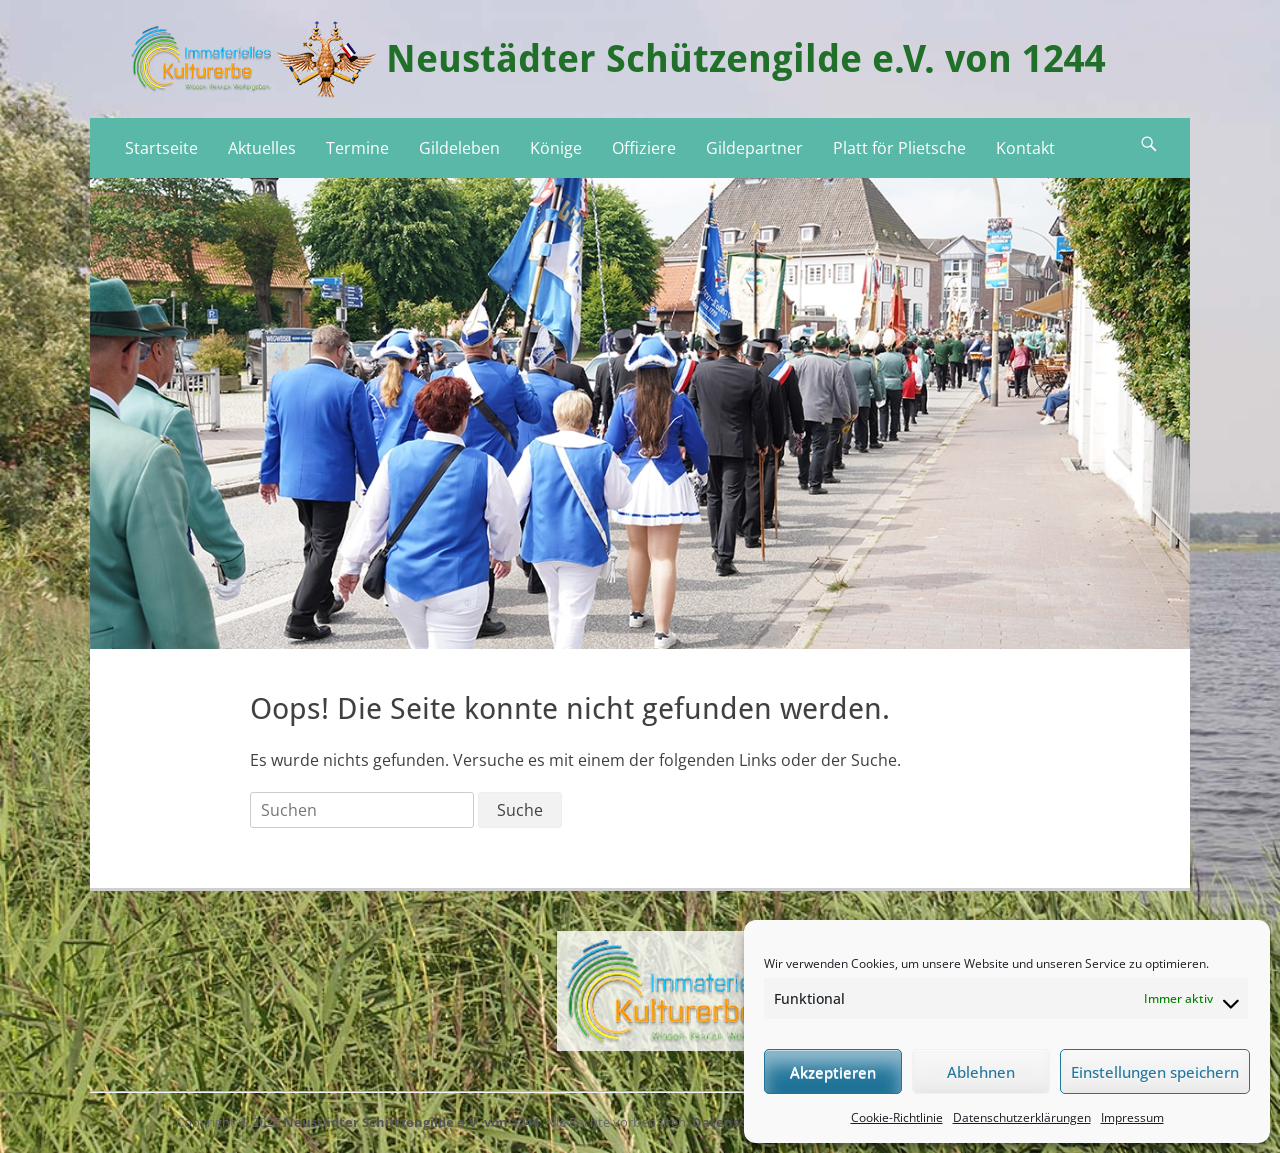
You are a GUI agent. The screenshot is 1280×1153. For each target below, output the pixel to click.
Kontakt (1025, 148)
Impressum (1132, 1117)
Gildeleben (459, 148)
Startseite (161, 148)
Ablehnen (981, 1072)
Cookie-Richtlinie (897, 1117)
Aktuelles (262, 148)
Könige (556, 148)
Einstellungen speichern (1155, 1072)
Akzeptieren (833, 1072)
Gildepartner (754, 148)
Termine (357, 148)
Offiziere (644, 148)
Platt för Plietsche (899, 148)
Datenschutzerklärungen (1022, 1117)
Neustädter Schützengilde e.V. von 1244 (746, 59)
